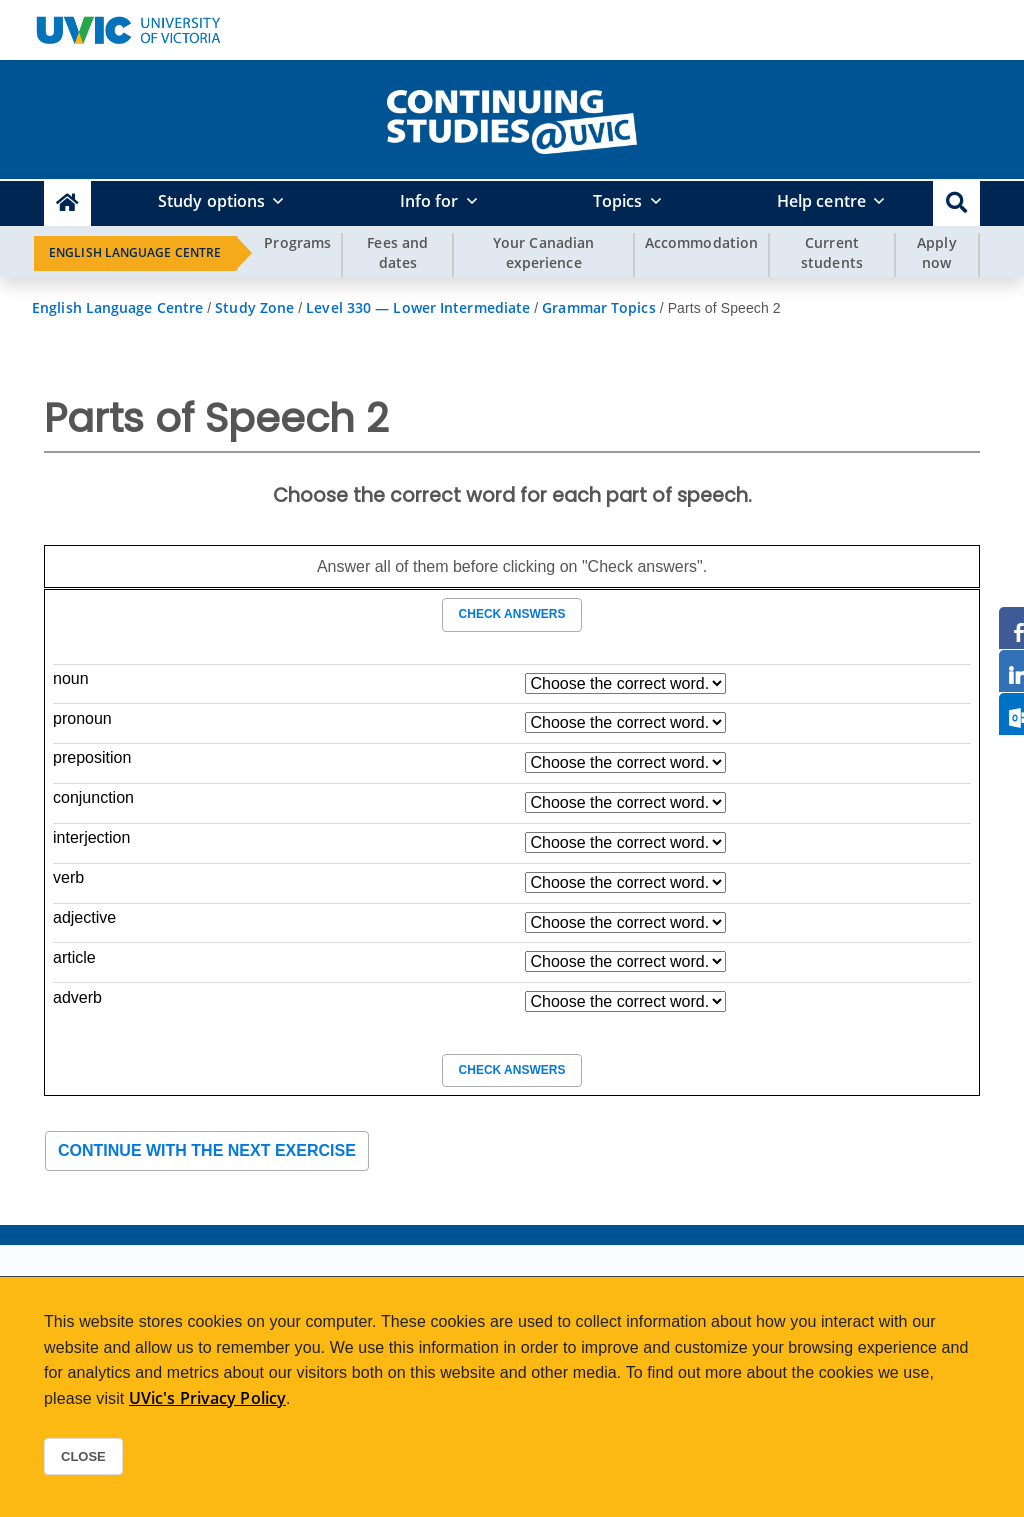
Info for (429, 201)
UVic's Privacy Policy (207, 1398)
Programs (297, 242)
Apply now (937, 252)
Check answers (512, 614)
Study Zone (254, 307)
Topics (618, 201)
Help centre (821, 201)
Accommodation (701, 242)
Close (83, 1456)
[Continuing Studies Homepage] (67, 203)
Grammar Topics (598, 307)
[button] (956, 203)
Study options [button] (211, 201)
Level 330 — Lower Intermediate (418, 307)
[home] (512, 118)
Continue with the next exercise (207, 1150)
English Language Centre (135, 252)
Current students (832, 252)
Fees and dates (397, 252)
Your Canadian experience (543, 252)
